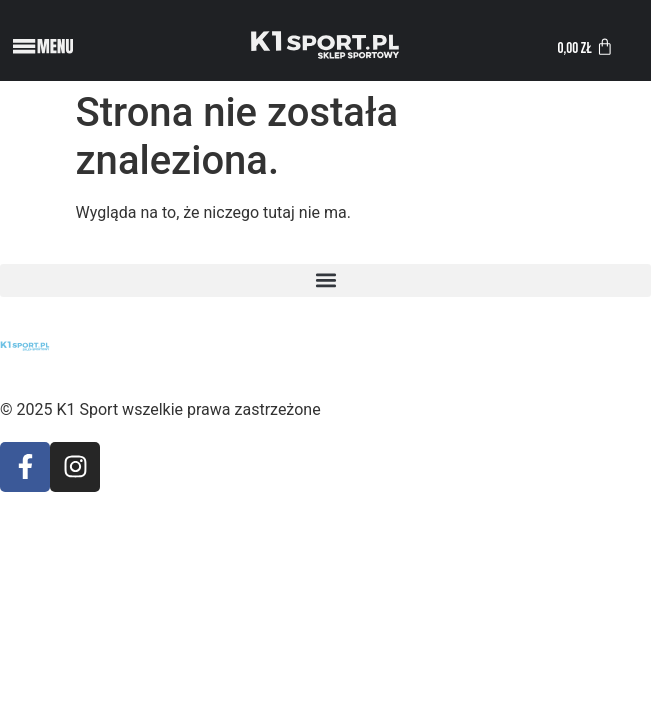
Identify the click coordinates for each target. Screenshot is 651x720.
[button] (325, 280)
